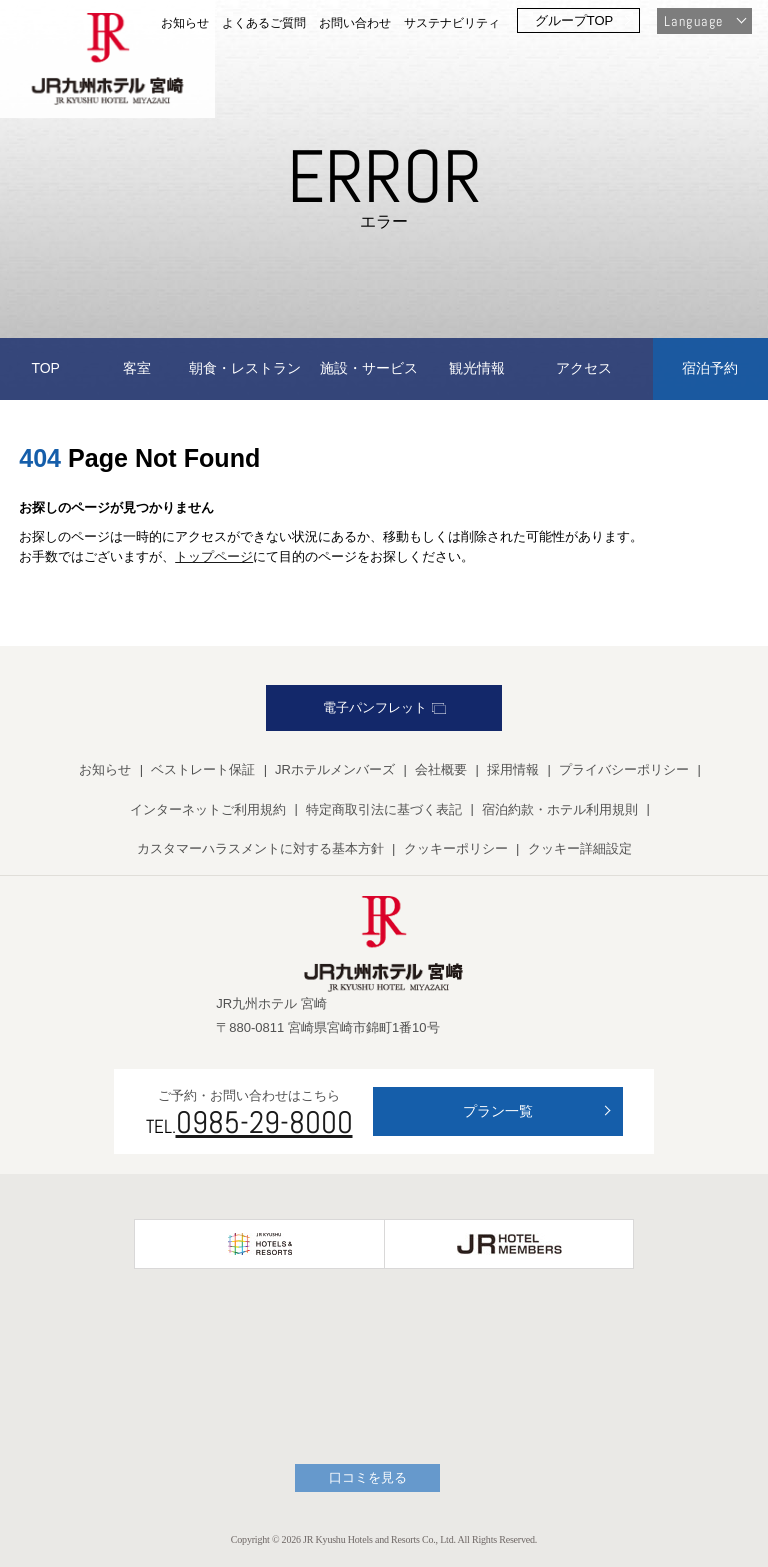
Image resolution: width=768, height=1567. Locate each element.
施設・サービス (369, 368)
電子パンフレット (384, 707)
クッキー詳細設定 (580, 848)
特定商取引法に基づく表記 (384, 809)
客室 (137, 368)
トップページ (214, 556)
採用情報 (513, 769)
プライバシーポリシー (624, 769)
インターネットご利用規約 (208, 809)
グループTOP (574, 20)
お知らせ (185, 22)
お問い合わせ (355, 22)
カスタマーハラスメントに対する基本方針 (260, 848)
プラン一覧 (498, 1111)
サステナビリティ (452, 22)
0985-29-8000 (264, 1122)
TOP (45, 368)
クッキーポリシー (456, 848)
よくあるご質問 (264, 22)
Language (693, 21)
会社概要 (441, 769)
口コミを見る (368, 1477)
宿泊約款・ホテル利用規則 (560, 809)
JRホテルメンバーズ (335, 769)
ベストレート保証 (203, 769)
